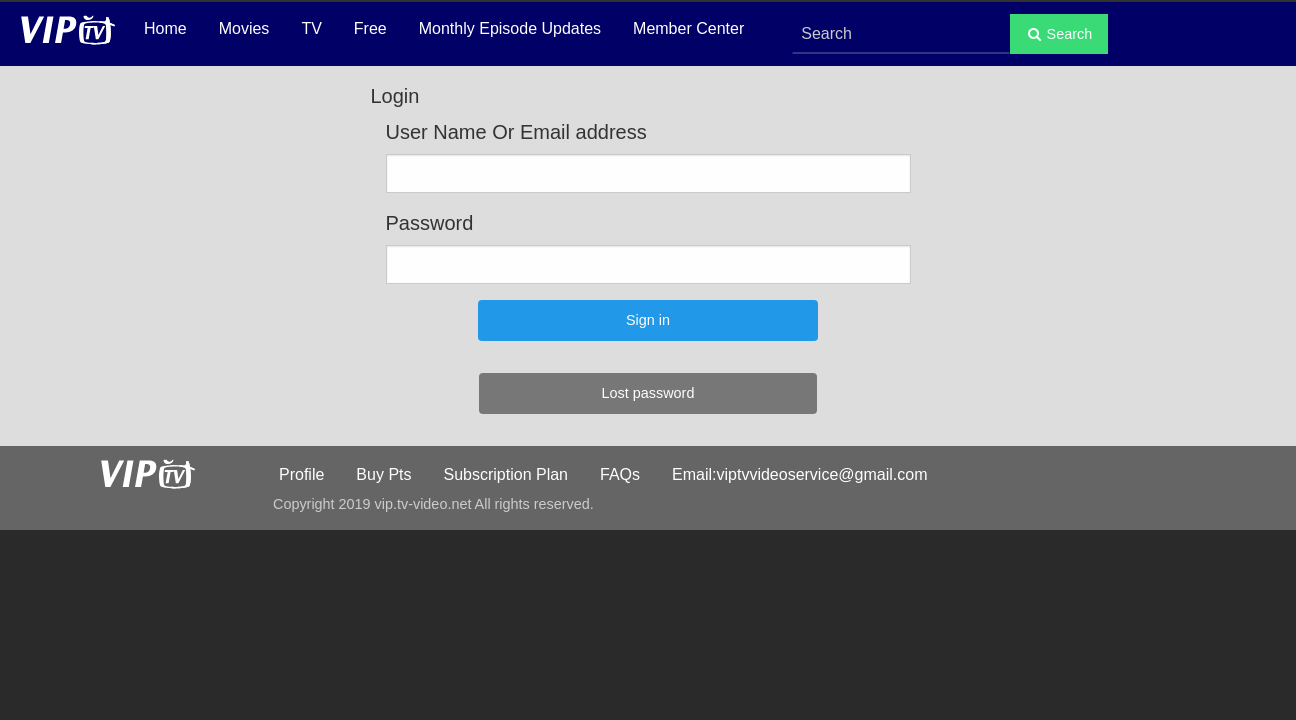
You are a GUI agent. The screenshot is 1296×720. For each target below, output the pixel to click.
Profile (301, 474)
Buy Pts (383, 474)
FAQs (620, 474)
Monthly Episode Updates (510, 28)
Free (370, 28)
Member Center (688, 28)
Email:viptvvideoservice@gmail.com (799, 474)
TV (311, 28)
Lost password (648, 393)
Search (1059, 34)
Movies (244, 28)
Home (165, 28)
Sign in (648, 320)
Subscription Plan (506, 474)
